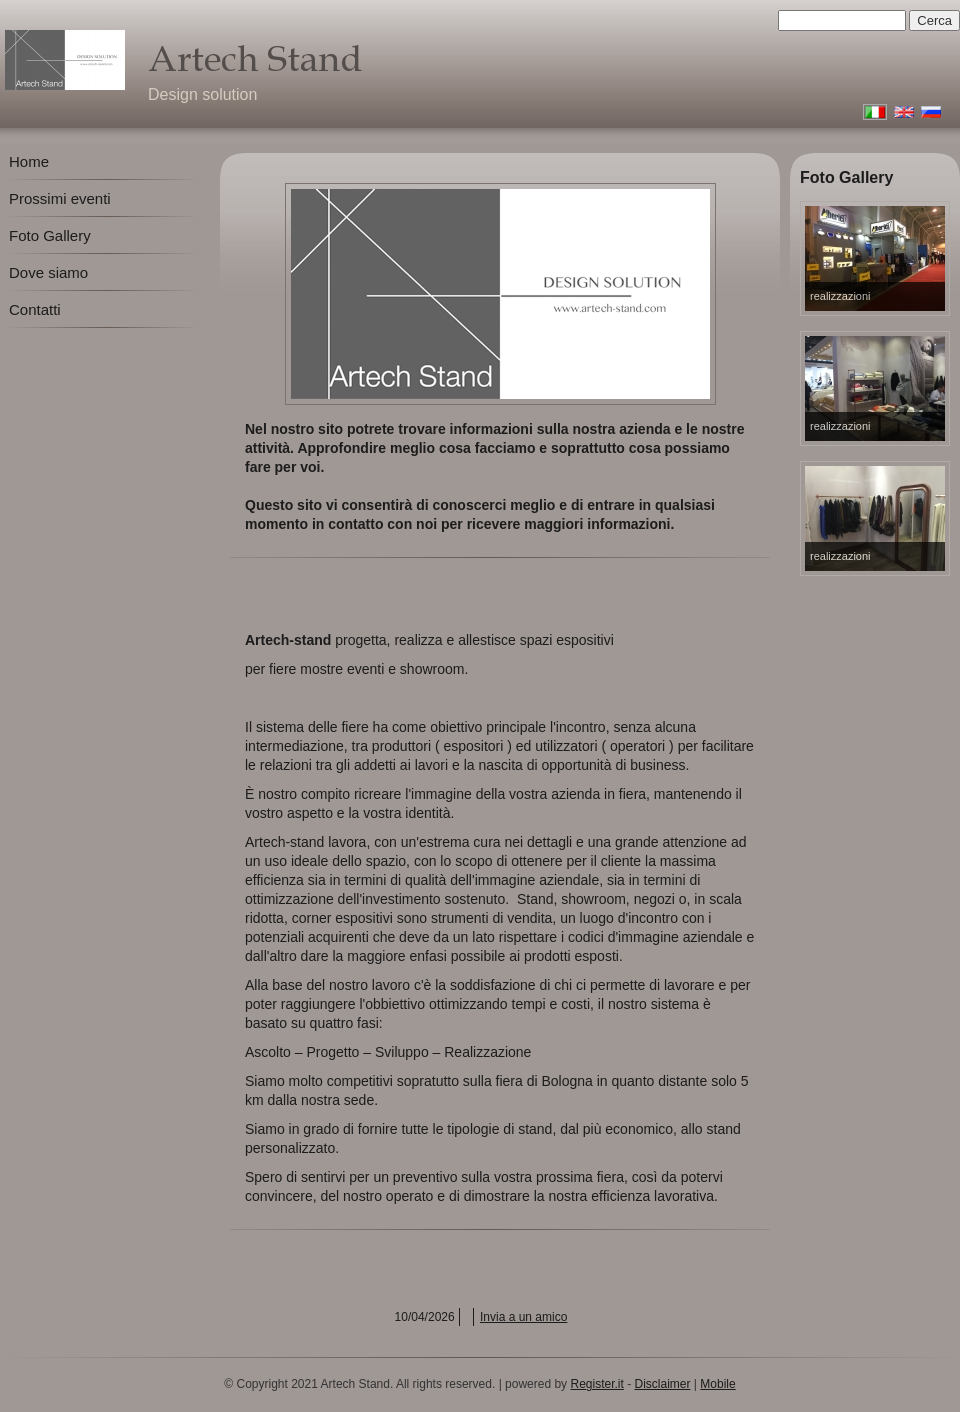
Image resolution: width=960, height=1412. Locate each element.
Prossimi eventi (60, 198)
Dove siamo (48, 272)
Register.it (596, 1384)
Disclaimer (663, 1384)
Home (29, 161)
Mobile (717, 1384)
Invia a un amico (523, 1317)
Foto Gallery (50, 235)
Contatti (35, 309)
